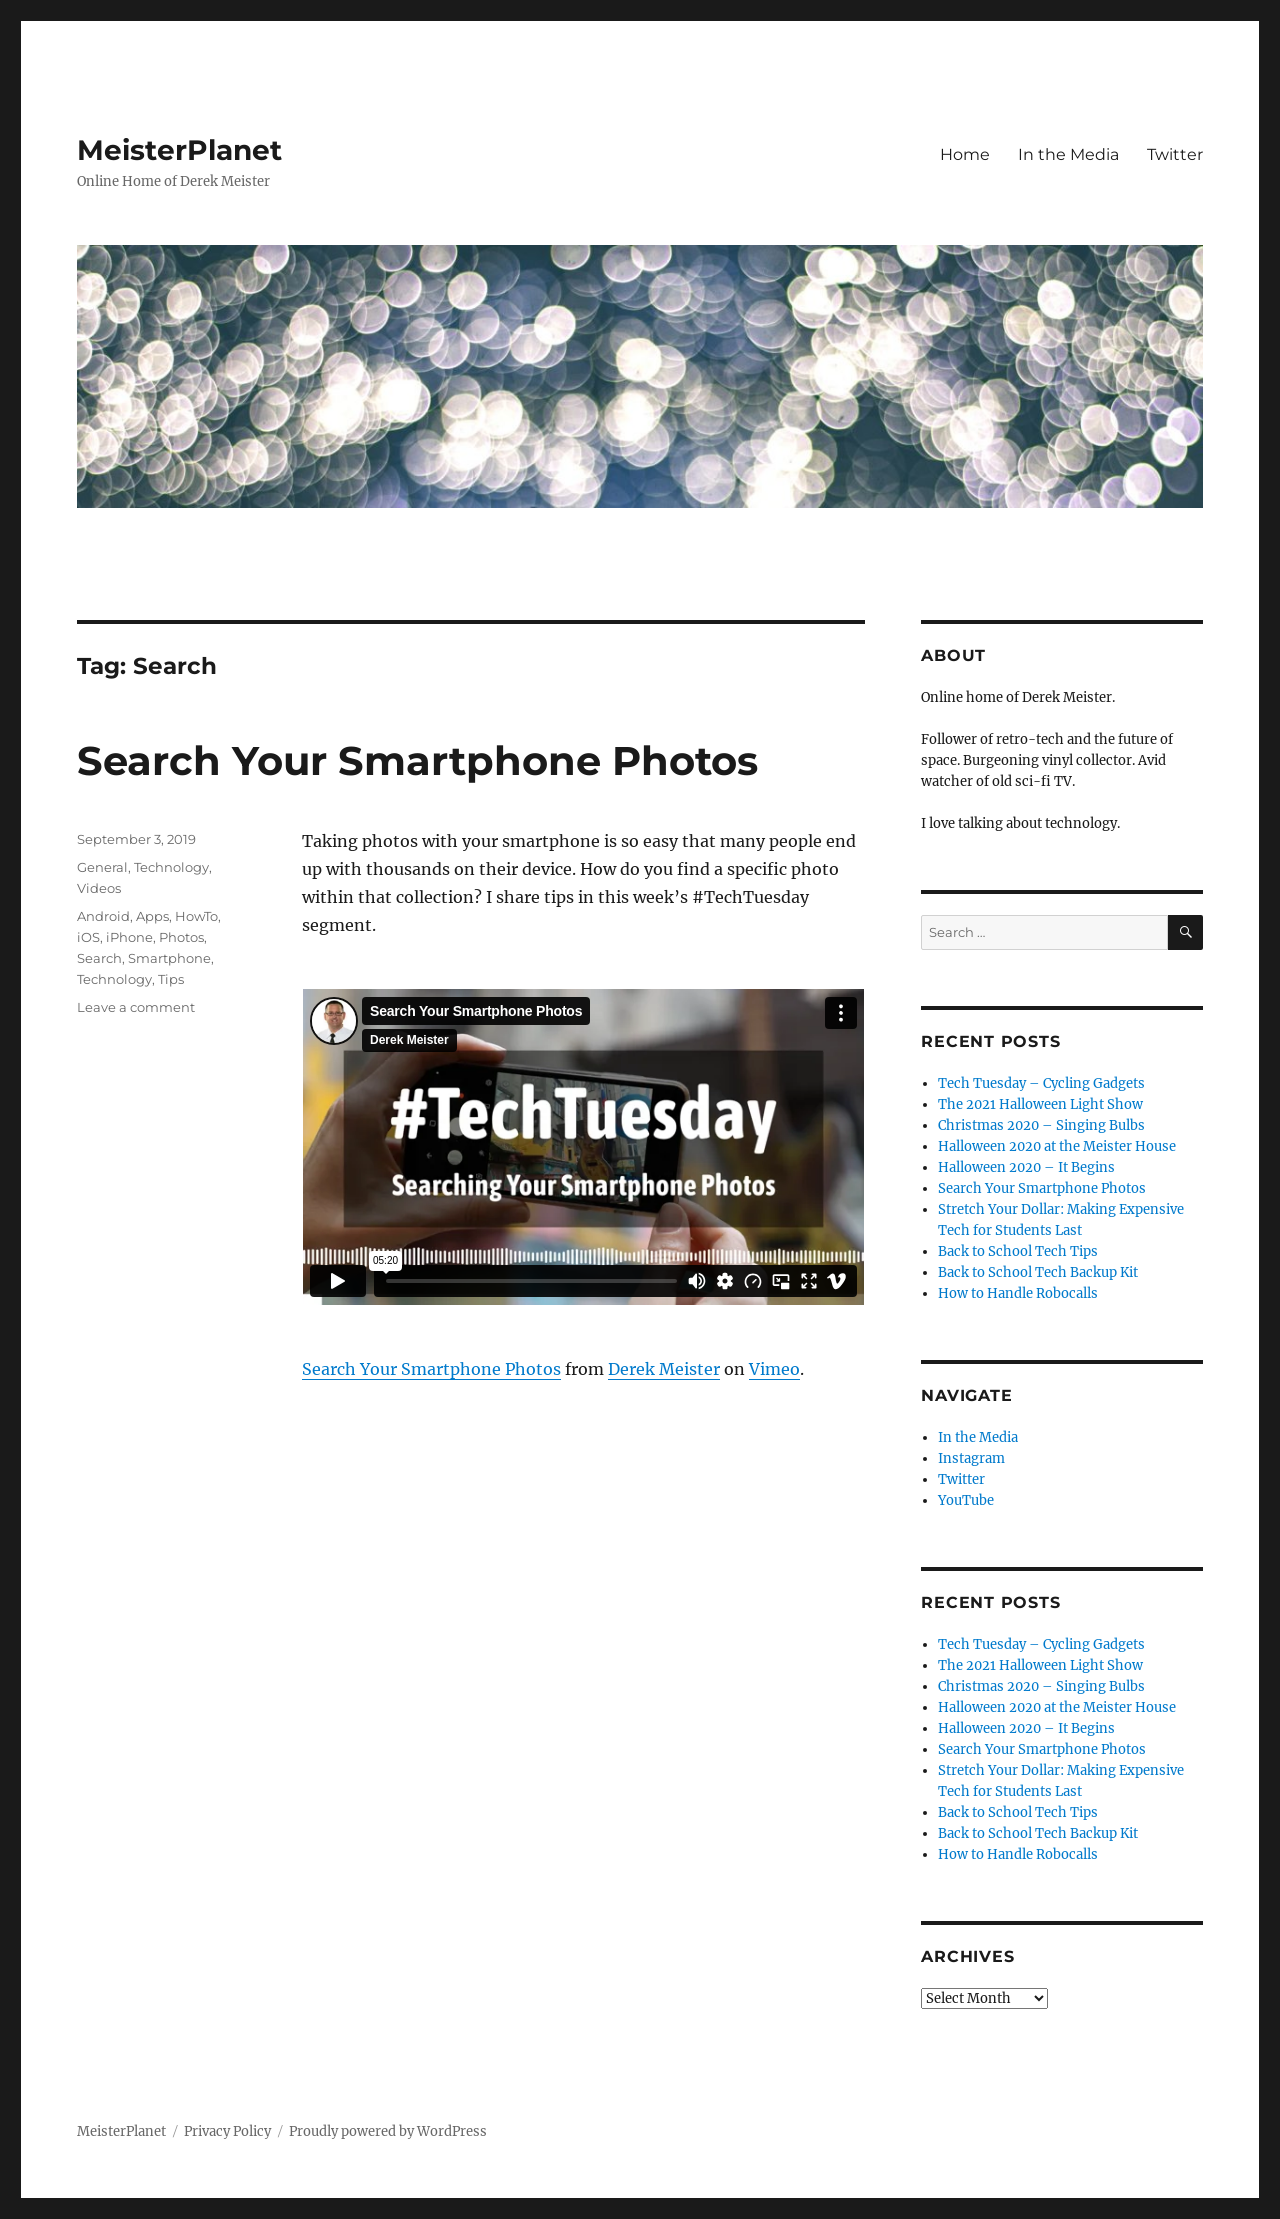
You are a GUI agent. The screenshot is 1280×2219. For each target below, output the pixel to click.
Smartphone (169, 958)
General (102, 867)
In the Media (1068, 154)
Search (99, 958)
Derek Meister (664, 1369)
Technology (171, 867)
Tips (171, 979)
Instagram (971, 1458)
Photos (181, 937)
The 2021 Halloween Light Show (1040, 1104)
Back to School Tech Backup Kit (1038, 1272)
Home (965, 154)
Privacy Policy (227, 2131)
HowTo (196, 916)
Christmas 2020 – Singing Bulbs (1041, 1125)
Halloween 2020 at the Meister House (1057, 1146)
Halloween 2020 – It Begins (1026, 1167)
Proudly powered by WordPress (388, 2131)
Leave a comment (136, 1007)
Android (103, 916)
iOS (88, 937)
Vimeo (774, 1369)
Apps (152, 916)
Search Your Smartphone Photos (417, 760)
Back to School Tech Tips (1018, 1251)
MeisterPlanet (179, 150)
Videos (99, 888)
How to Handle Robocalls (1018, 1293)
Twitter (1175, 154)
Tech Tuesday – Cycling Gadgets (1041, 1083)
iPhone (129, 937)
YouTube (966, 1500)
